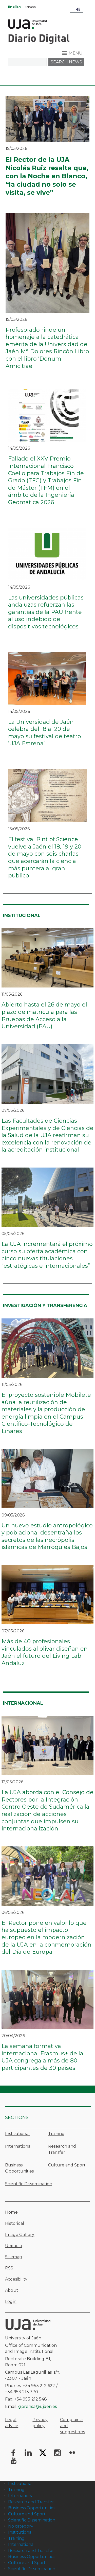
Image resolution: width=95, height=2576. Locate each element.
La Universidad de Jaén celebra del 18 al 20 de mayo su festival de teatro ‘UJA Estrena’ (44, 732)
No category (20, 2526)
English (14, 7)
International (18, 2146)
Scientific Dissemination (28, 2183)
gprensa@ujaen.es (37, 2406)
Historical (14, 2223)
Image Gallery (19, 2234)
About (11, 2290)
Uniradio (13, 2245)
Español (30, 7)
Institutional (17, 2133)
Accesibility (16, 2279)
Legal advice (11, 2422)
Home (11, 2212)
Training (56, 2133)
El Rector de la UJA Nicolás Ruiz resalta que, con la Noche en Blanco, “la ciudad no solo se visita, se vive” (47, 176)
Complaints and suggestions (72, 2425)
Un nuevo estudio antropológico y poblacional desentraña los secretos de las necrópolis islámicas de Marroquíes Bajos (47, 1536)
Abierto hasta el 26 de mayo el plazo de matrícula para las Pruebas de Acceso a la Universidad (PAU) (44, 1015)
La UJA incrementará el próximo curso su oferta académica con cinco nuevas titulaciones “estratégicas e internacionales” (47, 1255)
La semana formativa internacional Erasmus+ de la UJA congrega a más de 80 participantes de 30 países (42, 2057)
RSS (9, 2268)
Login (10, 2301)
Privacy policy (39, 2422)
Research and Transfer (62, 2149)
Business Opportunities (19, 2168)
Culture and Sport (67, 2165)
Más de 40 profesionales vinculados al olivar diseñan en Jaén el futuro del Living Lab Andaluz (45, 1652)
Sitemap (13, 2256)
